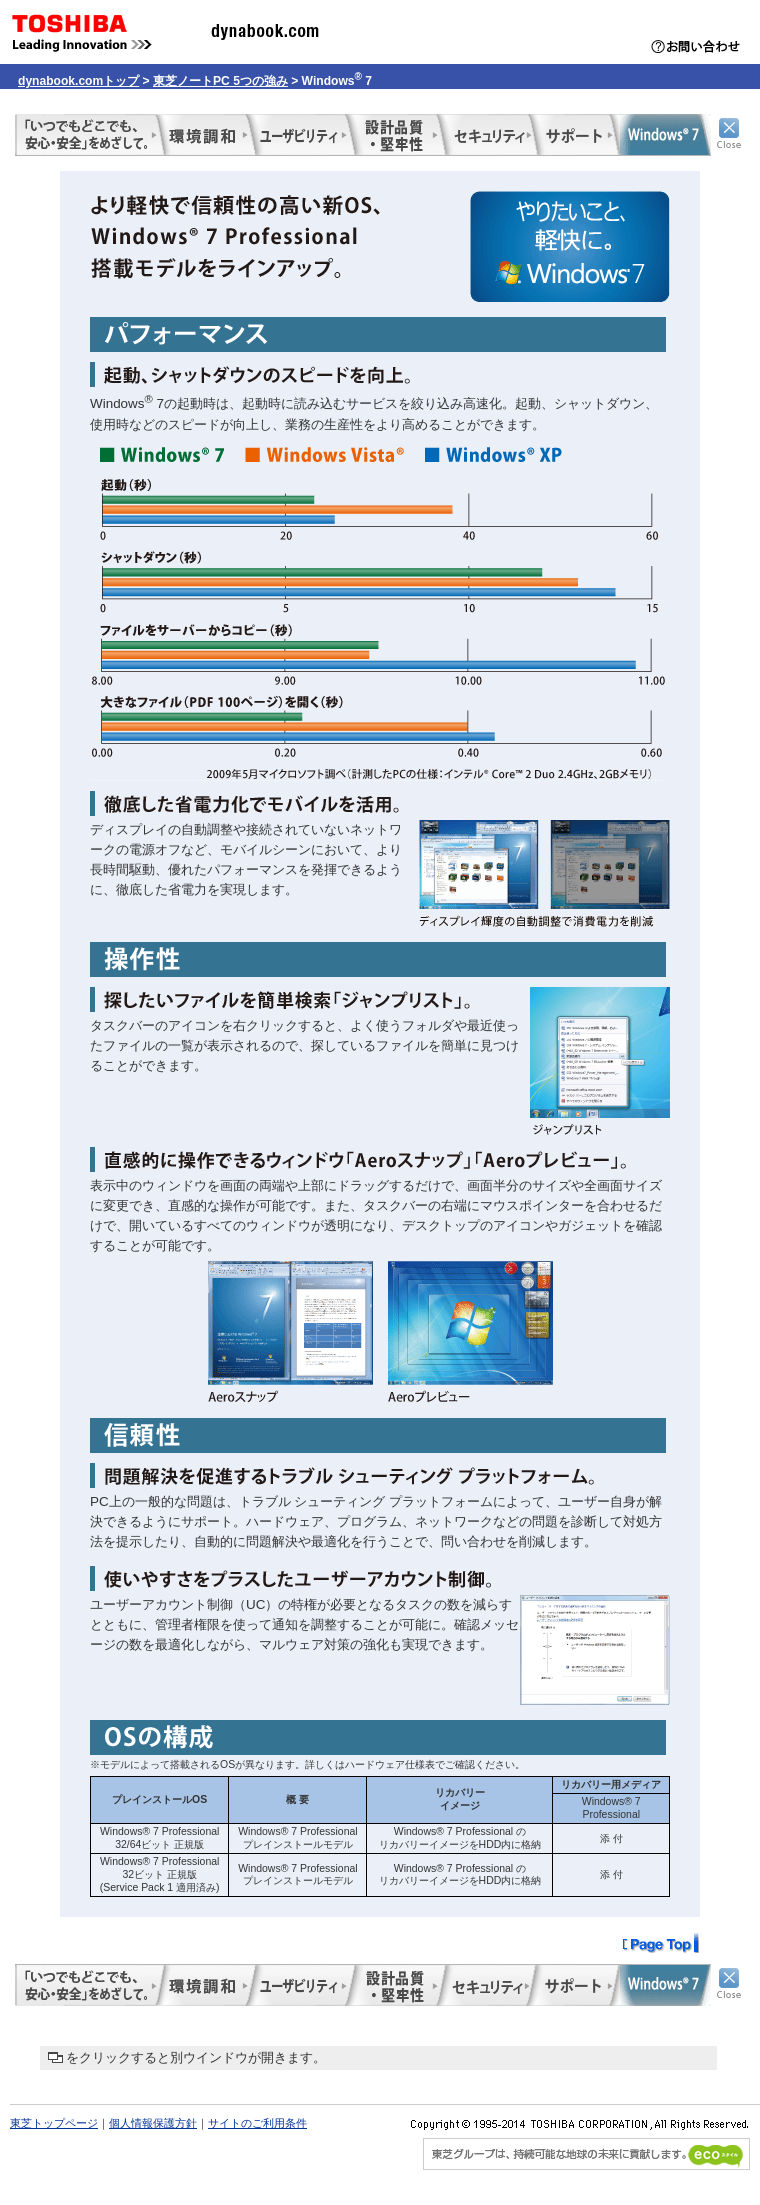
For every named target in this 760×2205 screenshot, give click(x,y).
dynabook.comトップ (78, 81)
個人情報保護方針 (153, 2123)
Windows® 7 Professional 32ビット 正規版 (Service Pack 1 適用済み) (160, 1874)
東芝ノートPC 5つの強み (220, 81)
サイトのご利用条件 (257, 2123)
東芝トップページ (54, 2123)
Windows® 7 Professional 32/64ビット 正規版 (159, 1838)
